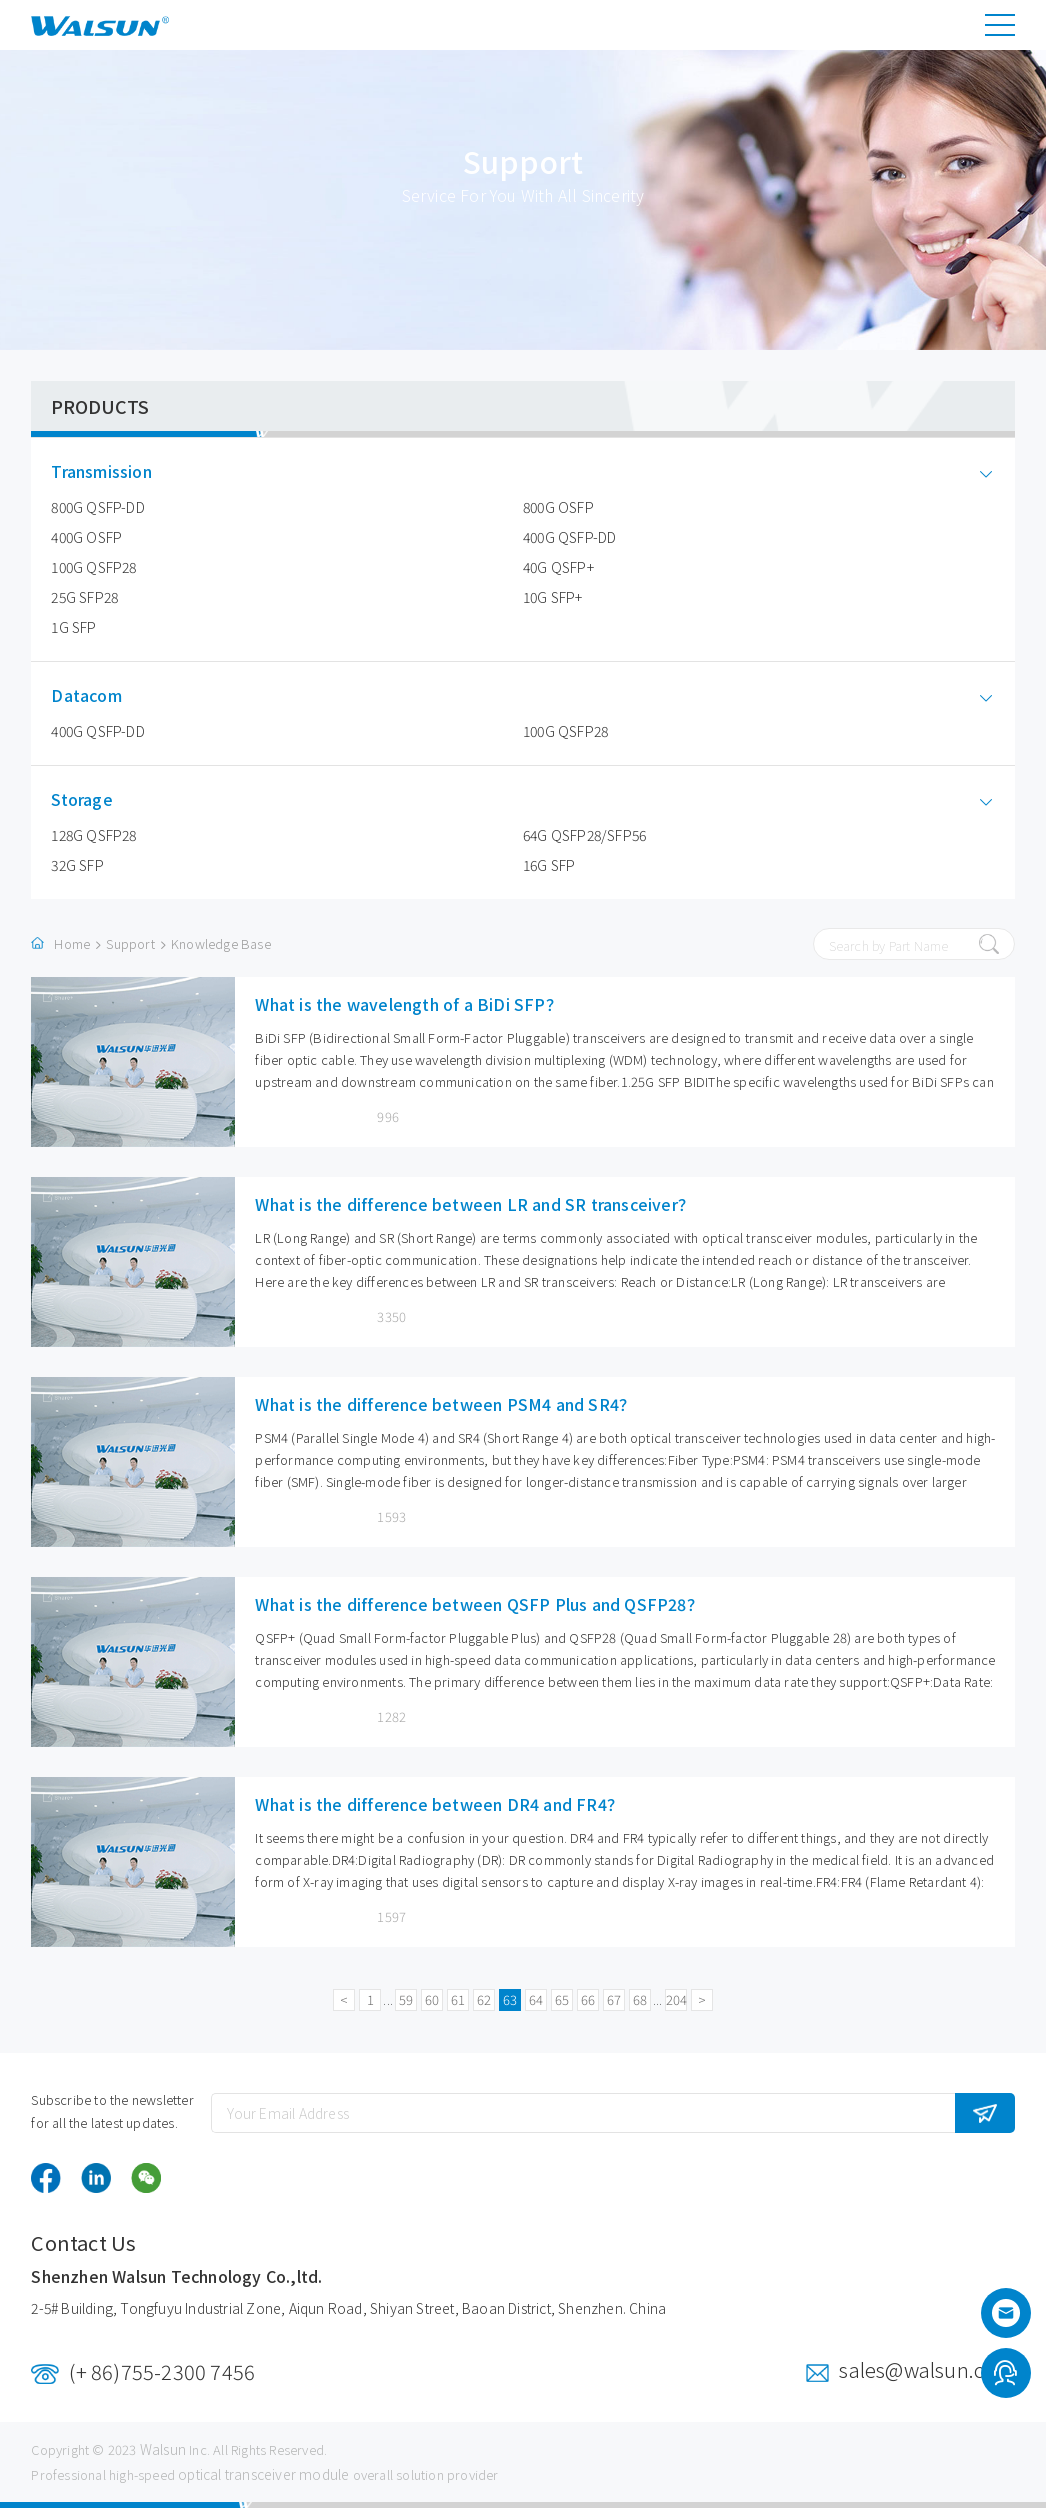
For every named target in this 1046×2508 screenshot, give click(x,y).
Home (72, 943)
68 (640, 1999)
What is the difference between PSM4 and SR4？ (445, 1404)
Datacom (101, 695)
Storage (96, 799)
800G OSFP (558, 507)
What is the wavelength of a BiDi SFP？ (408, 1004)
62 (484, 1999)
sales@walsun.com (926, 2369)
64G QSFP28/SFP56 (584, 835)
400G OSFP (86, 537)
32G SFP (77, 865)
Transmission (116, 471)
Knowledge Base (221, 943)
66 (588, 1999)
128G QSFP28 (93, 835)
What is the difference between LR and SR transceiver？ (474, 1204)
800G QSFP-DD (97, 507)
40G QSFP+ (558, 567)
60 (432, 1999)
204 (676, 1999)
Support (130, 943)
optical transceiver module (263, 2474)
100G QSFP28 (93, 567)
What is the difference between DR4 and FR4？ (439, 1804)
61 (458, 1999)
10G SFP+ (553, 597)
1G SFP (73, 627)
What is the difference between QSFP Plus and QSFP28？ (478, 1604)
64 (536, 1999)
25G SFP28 (84, 597)
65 (562, 1999)
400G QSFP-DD (569, 537)
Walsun (163, 2449)
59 (406, 1999)
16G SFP (549, 865)
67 (614, 1999)
